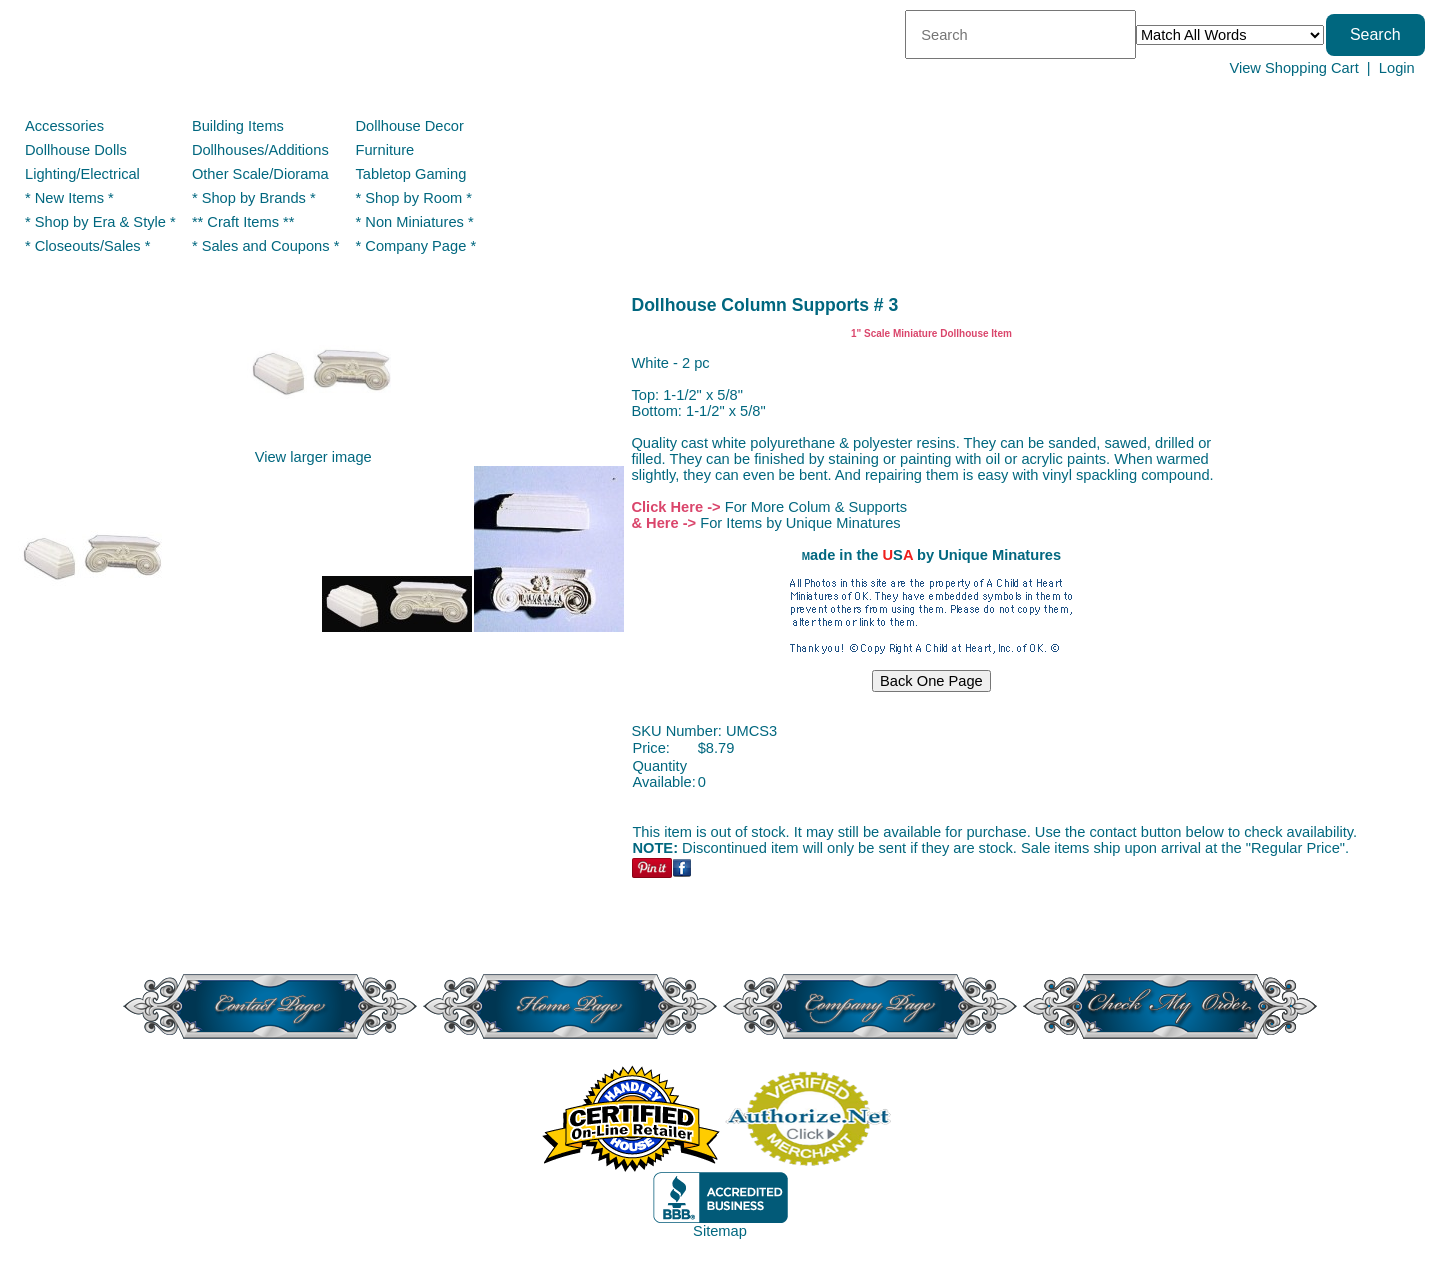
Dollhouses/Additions (260, 150)
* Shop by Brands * (254, 198)
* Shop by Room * (414, 198)
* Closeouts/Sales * (87, 246)
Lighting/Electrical (84, 174)
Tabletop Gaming (411, 174)
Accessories (64, 126)
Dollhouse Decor (410, 126)
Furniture (385, 150)
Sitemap (720, 1231)
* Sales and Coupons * (265, 246)
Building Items (238, 126)
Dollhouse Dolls (76, 150)
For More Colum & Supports (816, 507)
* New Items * (69, 198)
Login (1397, 68)
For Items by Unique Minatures (800, 523)
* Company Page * (416, 246)
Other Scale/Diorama (260, 174)
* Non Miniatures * (415, 222)
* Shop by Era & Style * (100, 222)
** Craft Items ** (243, 222)
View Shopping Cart (1293, 68)
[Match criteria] (1230, 35)
